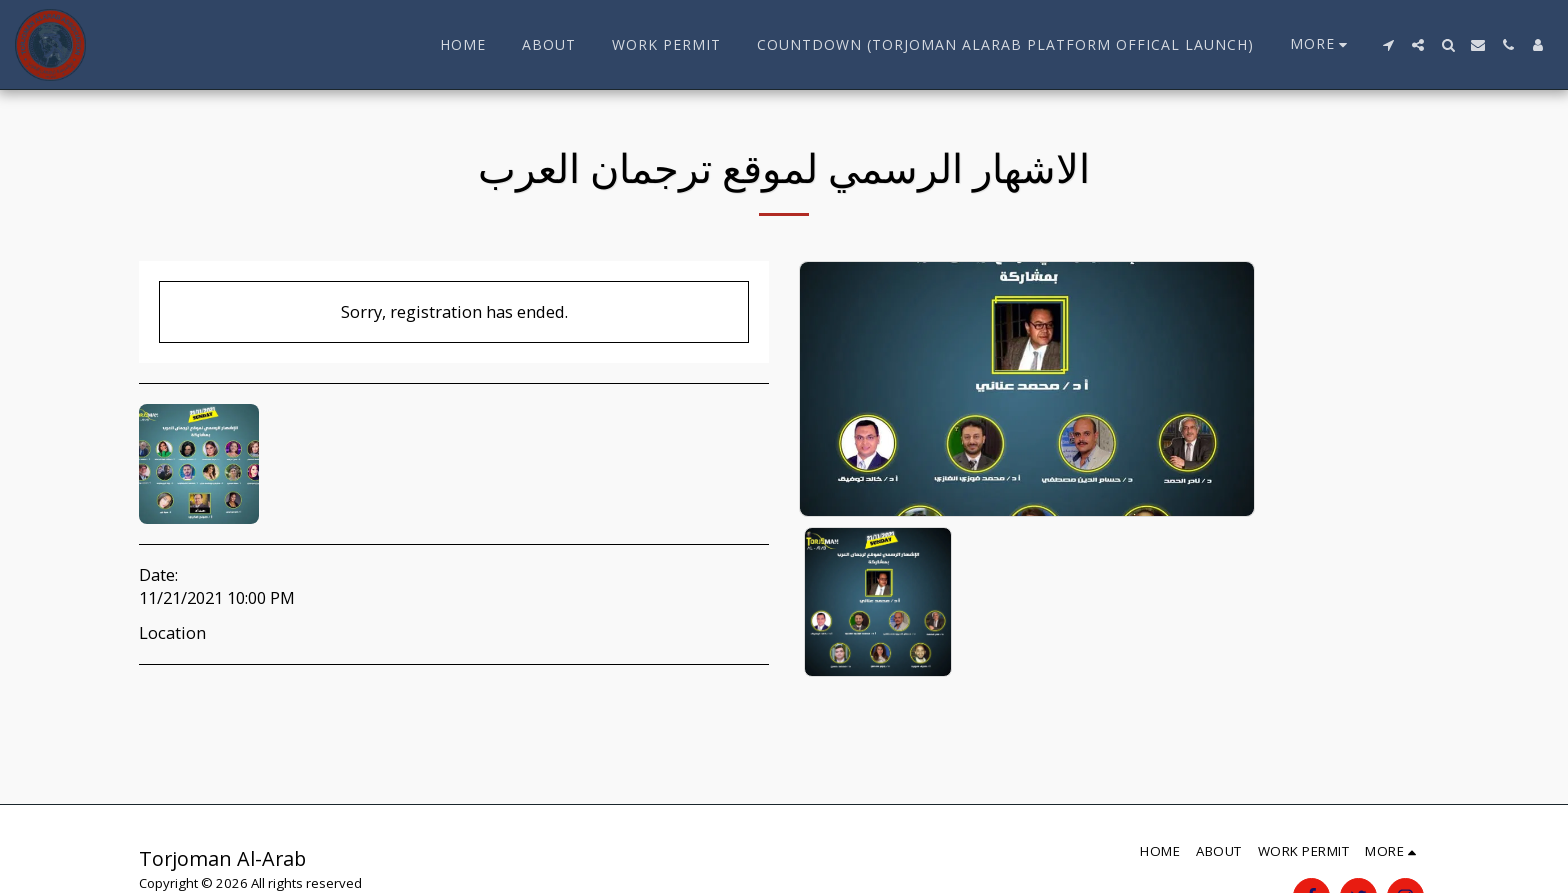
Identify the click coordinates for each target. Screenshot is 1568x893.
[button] (1388, 45)
